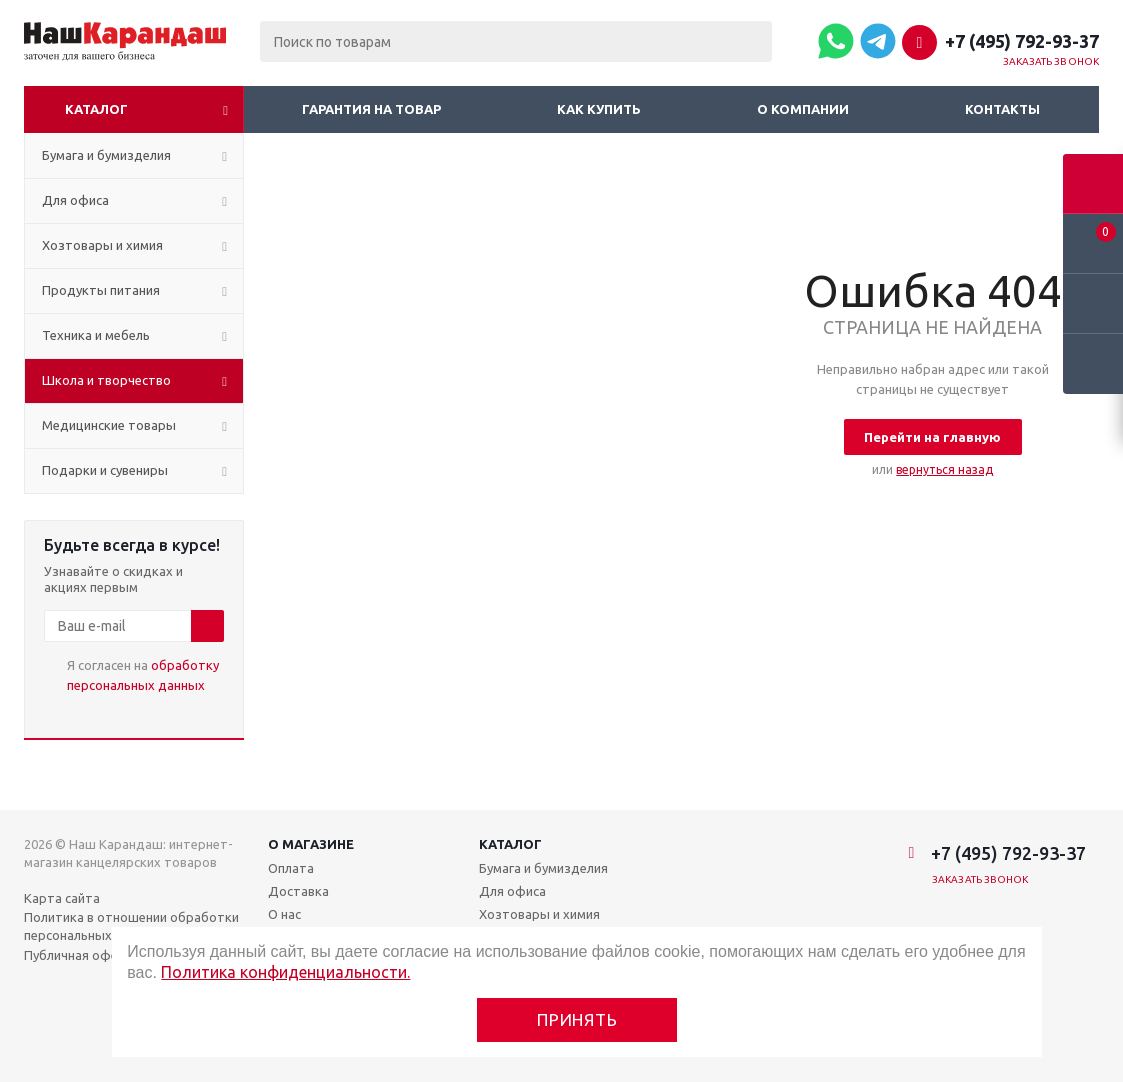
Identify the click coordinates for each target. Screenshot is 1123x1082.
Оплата (291, 868)
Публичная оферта (82, 955)
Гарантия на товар (371, 109)
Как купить (599, 109)
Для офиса (512, 891)
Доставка (298, 891)
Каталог (96, 109)
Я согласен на (143, 675)
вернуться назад (944, 469)
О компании (803, 109)
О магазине (311, 844)
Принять (577, 1019)
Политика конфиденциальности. (285, 972)
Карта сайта (62, 898)
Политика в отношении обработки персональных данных (131, 926)
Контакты (1002, 109)
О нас (284, 914)
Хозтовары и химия (539, 914)
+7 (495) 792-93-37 (1022, 41)
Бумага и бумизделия (543, 868)
